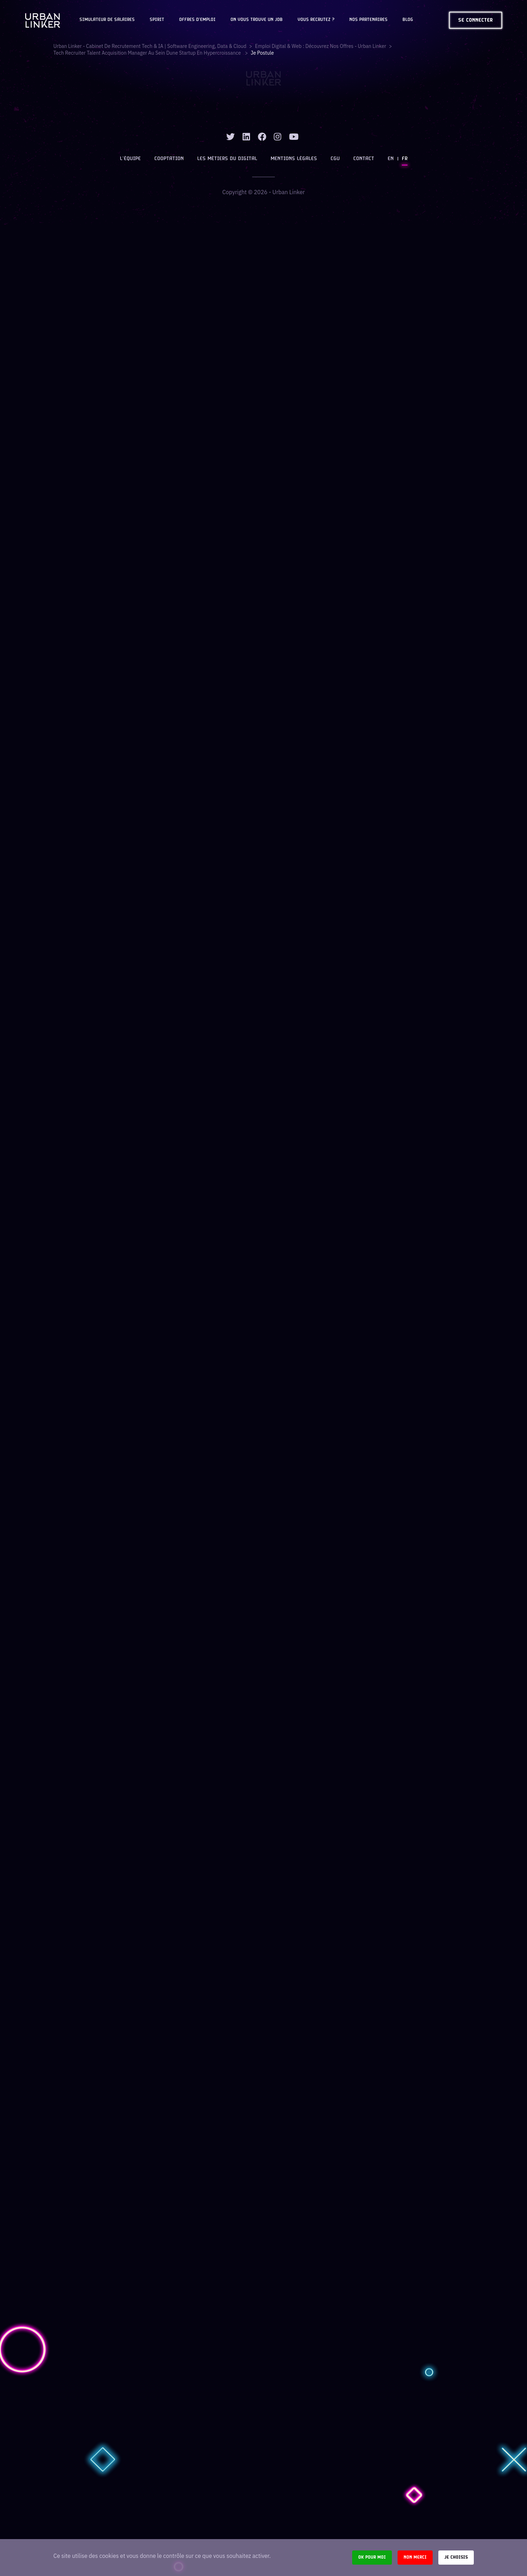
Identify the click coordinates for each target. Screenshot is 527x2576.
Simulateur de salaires (107, 20)
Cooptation (169, 158)
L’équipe (130, 158)
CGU (335, 158)
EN (391, 158)
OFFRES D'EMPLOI (197, 20)
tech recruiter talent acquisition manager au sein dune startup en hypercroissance (148, 53)
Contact (363, 158)
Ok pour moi (372, 2557)
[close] (512, 10)
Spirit (157, 20)
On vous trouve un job (257, 20)
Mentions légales (294, 158)
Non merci (415, 2557)
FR (404, 158)
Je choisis (456, 2557)
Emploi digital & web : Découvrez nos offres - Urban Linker (320, 46)
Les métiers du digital (227, 158)
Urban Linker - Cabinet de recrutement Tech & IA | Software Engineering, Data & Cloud (150, 46)
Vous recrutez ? (316, 20)
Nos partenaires (368, 20)
